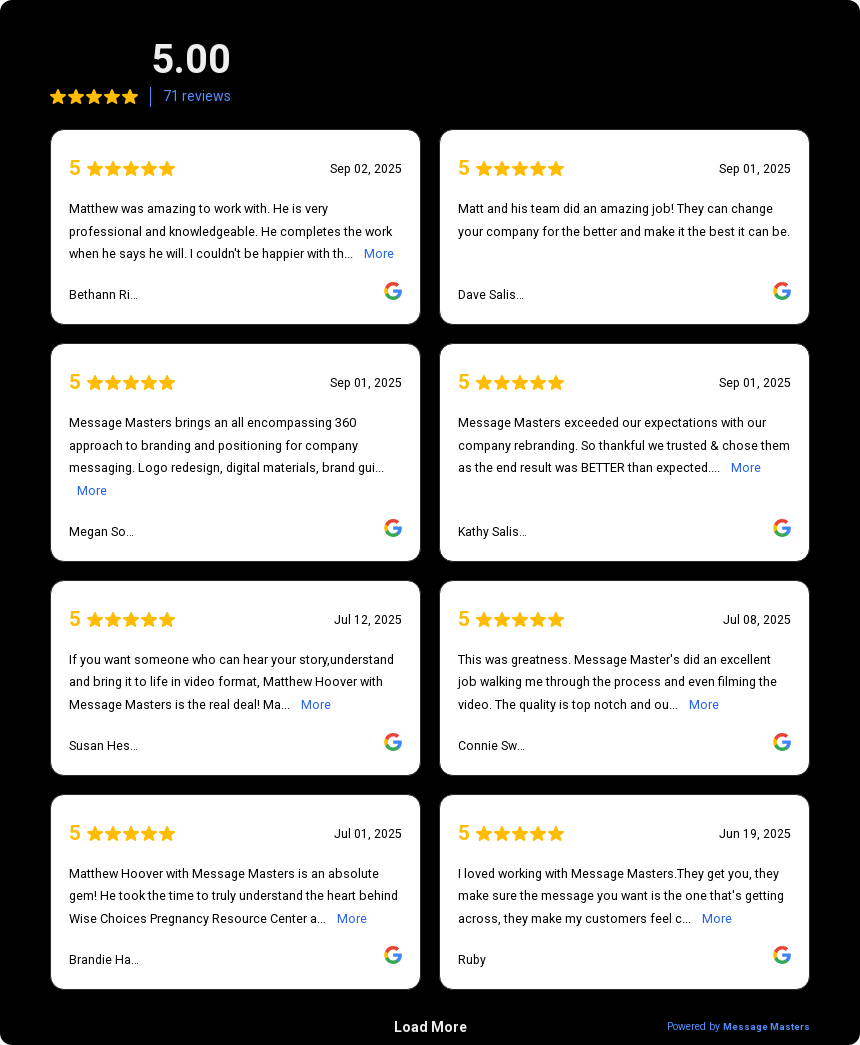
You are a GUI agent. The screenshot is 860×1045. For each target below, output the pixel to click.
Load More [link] (430, 1027)
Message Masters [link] (766, 1026)
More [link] (379, 253)
